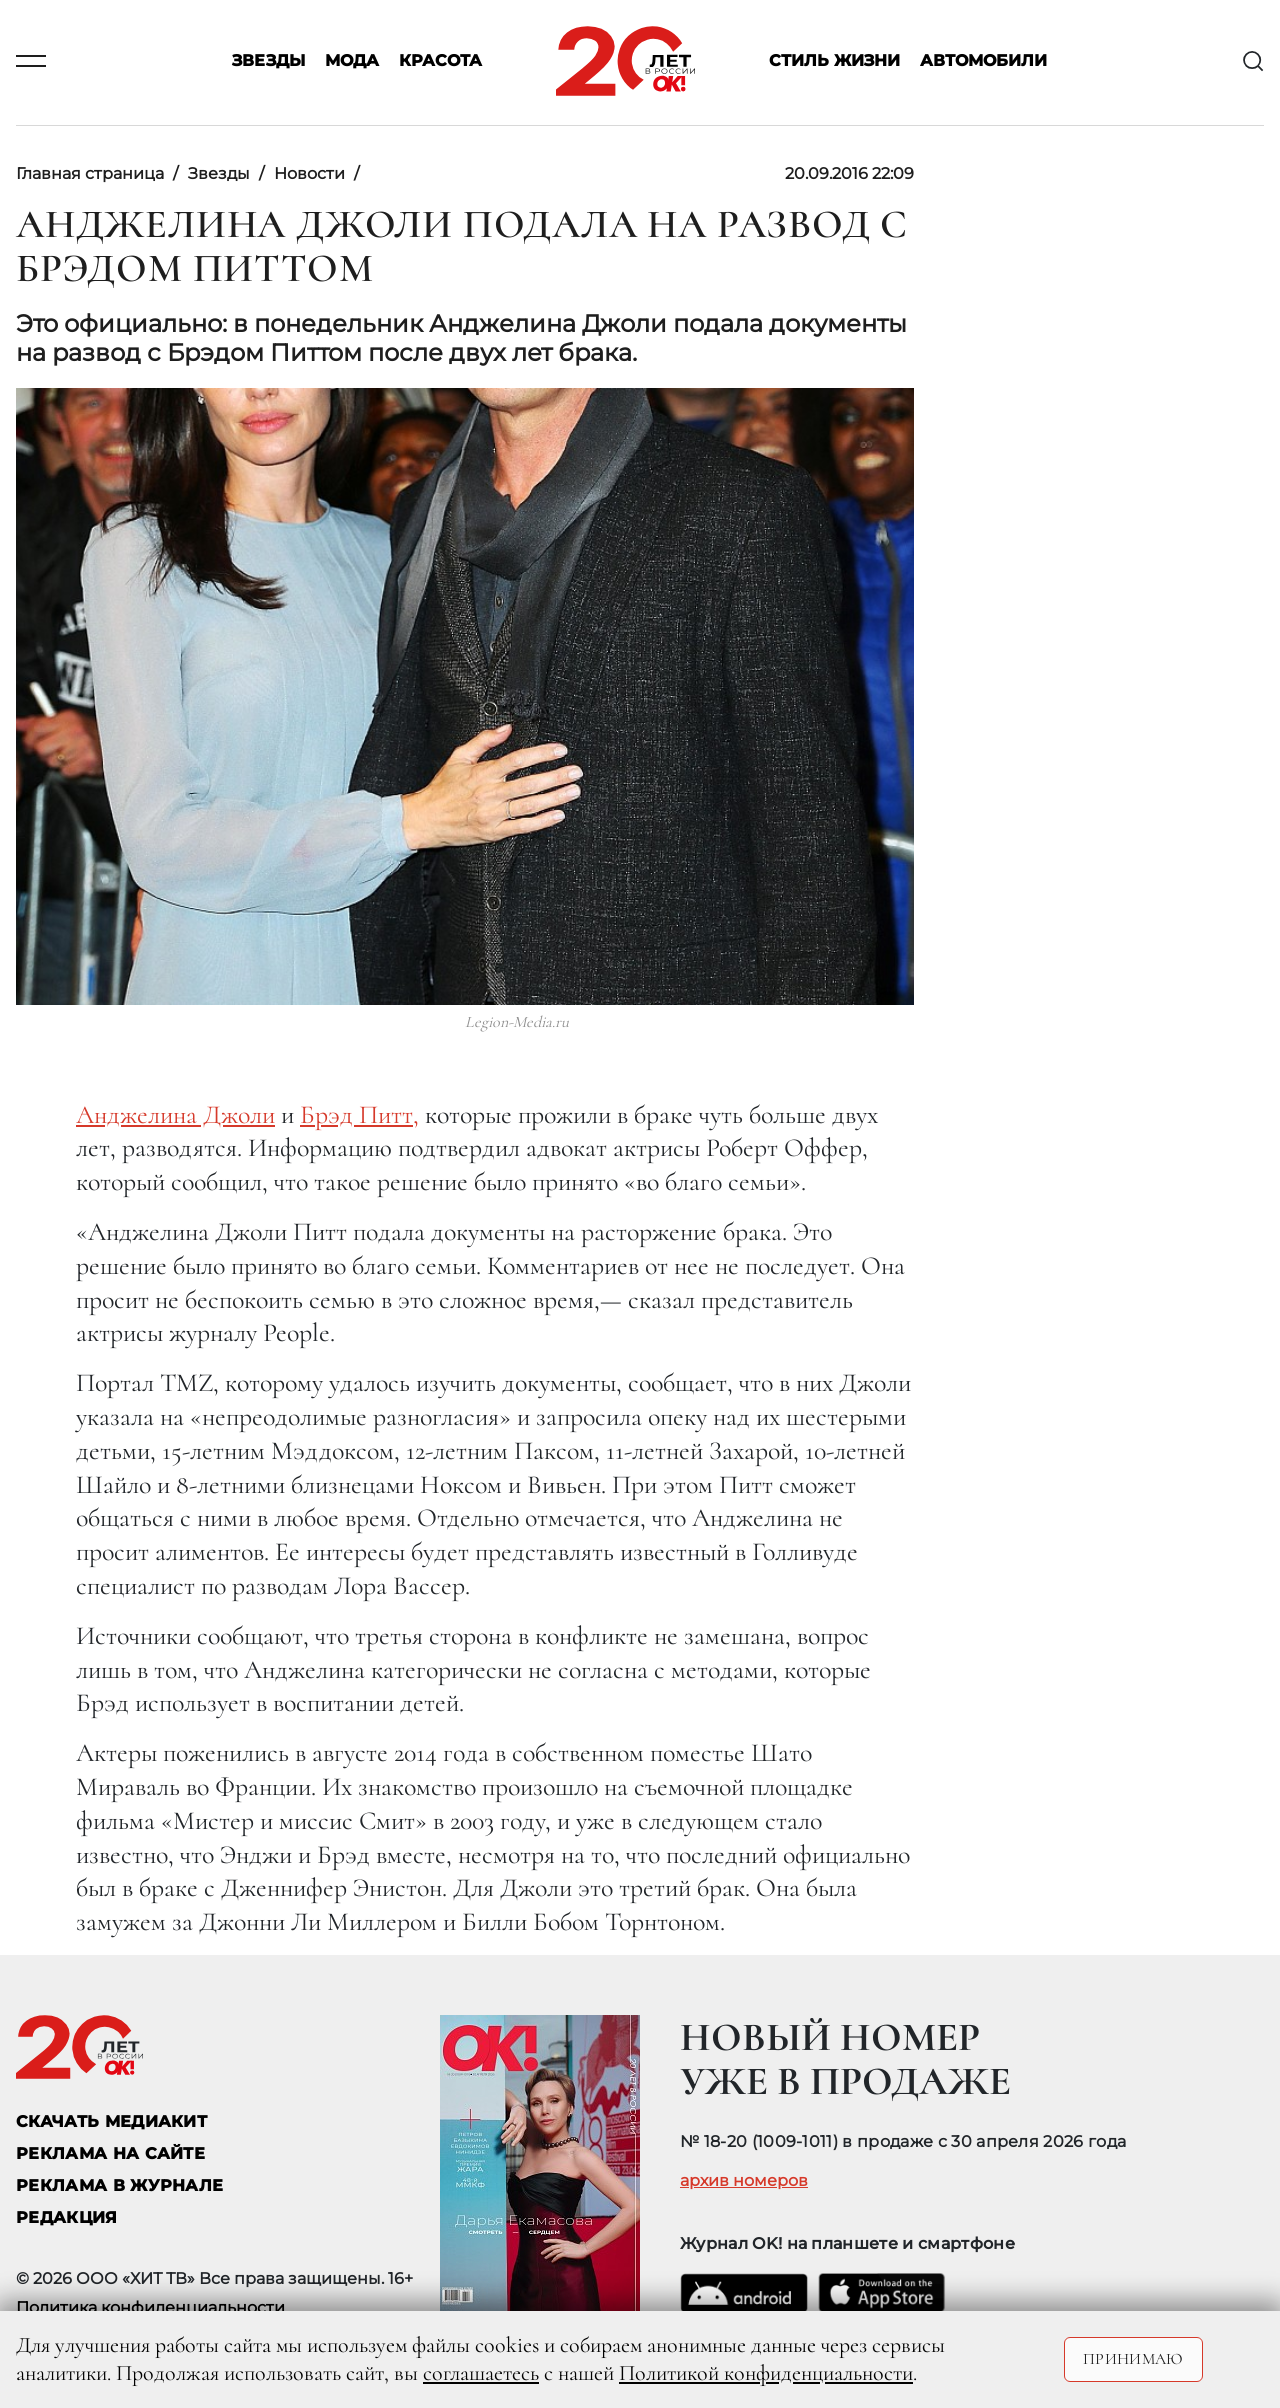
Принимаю (1133, 2359)
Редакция (67, 2217)
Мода (352, 61)
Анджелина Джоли (175, 1114)
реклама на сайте (110, 2153)
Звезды (268, 61)
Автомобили (983, 61)
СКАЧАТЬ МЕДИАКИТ (111, 2121)
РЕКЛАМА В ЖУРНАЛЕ (119, 2185)
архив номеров (744, 2181)
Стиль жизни (834, 61)
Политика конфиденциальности (150, 2307)
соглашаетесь (481, 2373)
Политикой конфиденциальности (766, 2373)
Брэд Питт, (359, 1114)
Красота (440, 61)
